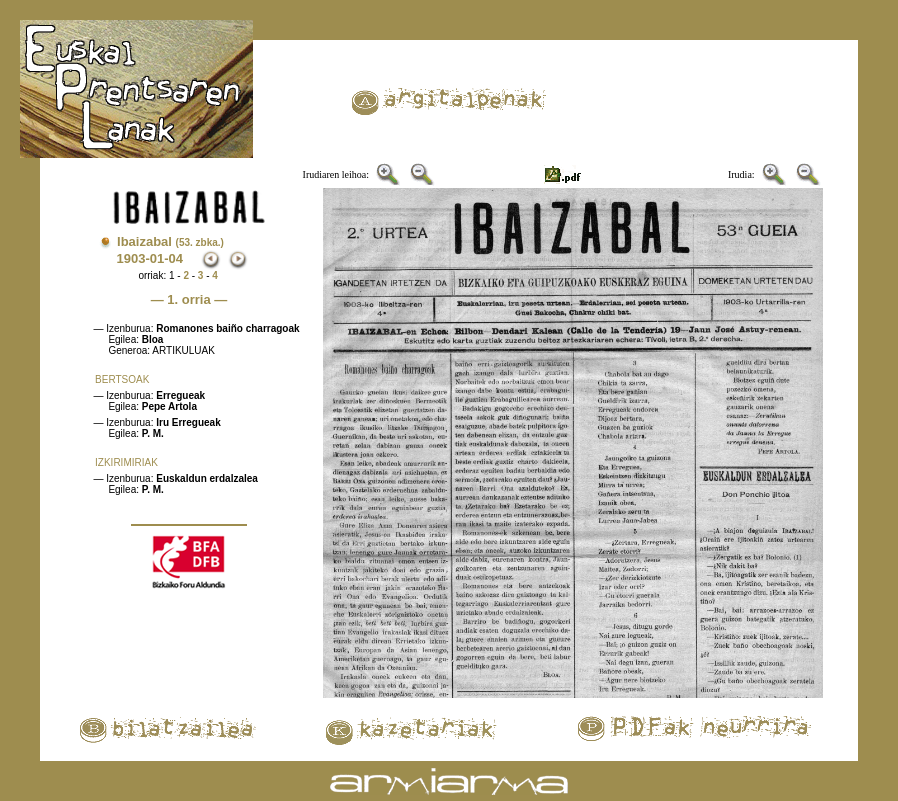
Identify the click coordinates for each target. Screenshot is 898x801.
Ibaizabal (170, 241)
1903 (130, 258)
